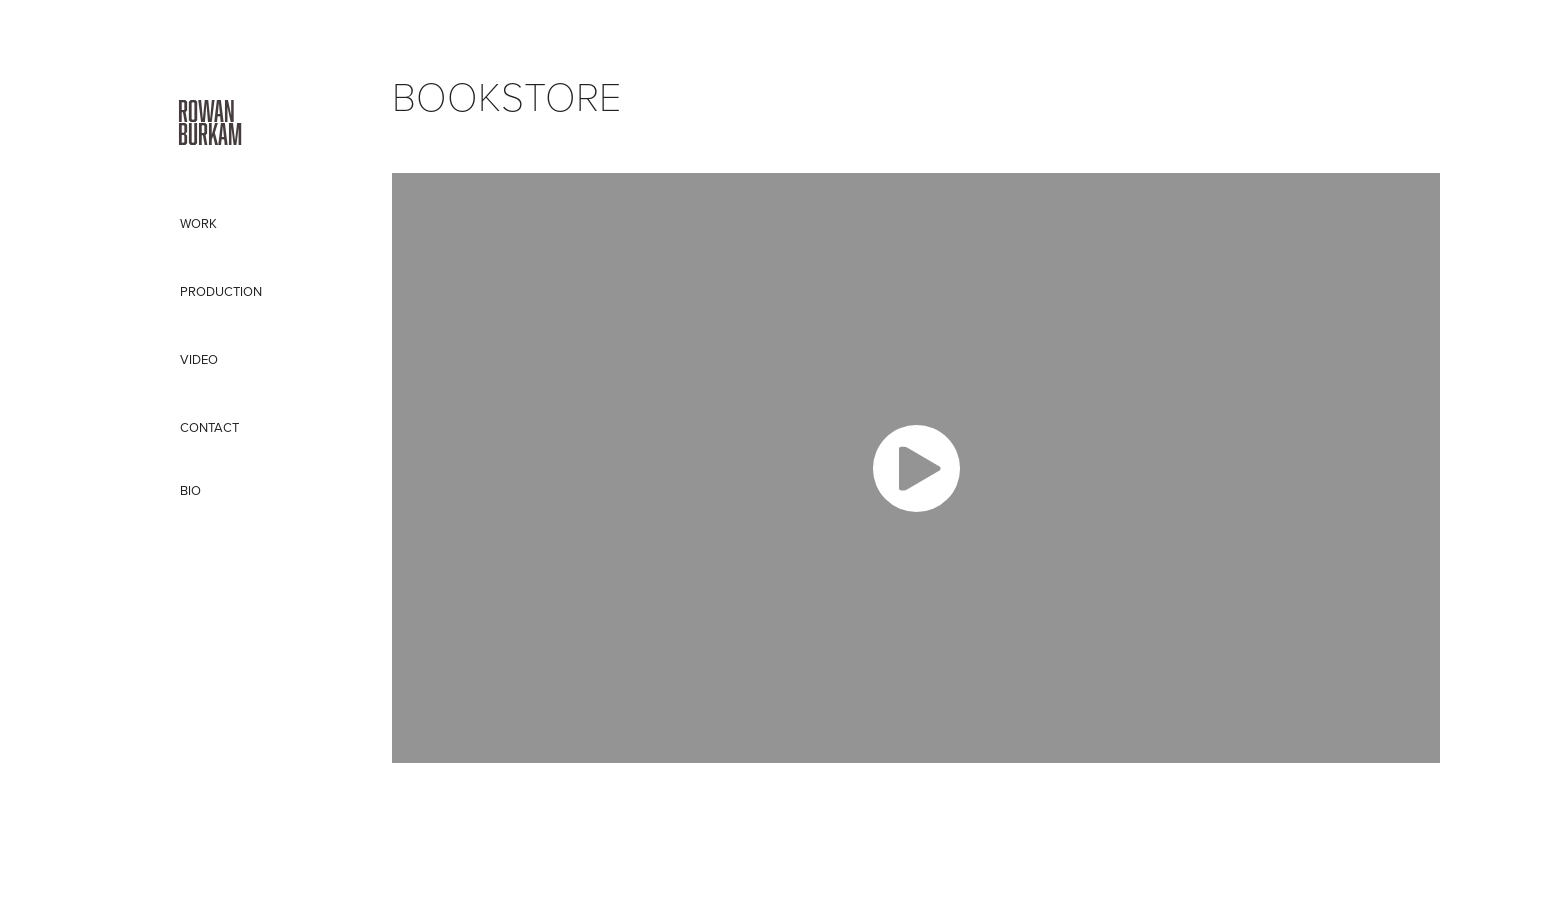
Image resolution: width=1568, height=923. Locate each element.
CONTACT (209, 427)
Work (198, 223)
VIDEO (199, 359)
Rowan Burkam (212, 122)
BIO (190, 490)
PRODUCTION (221, 291)
